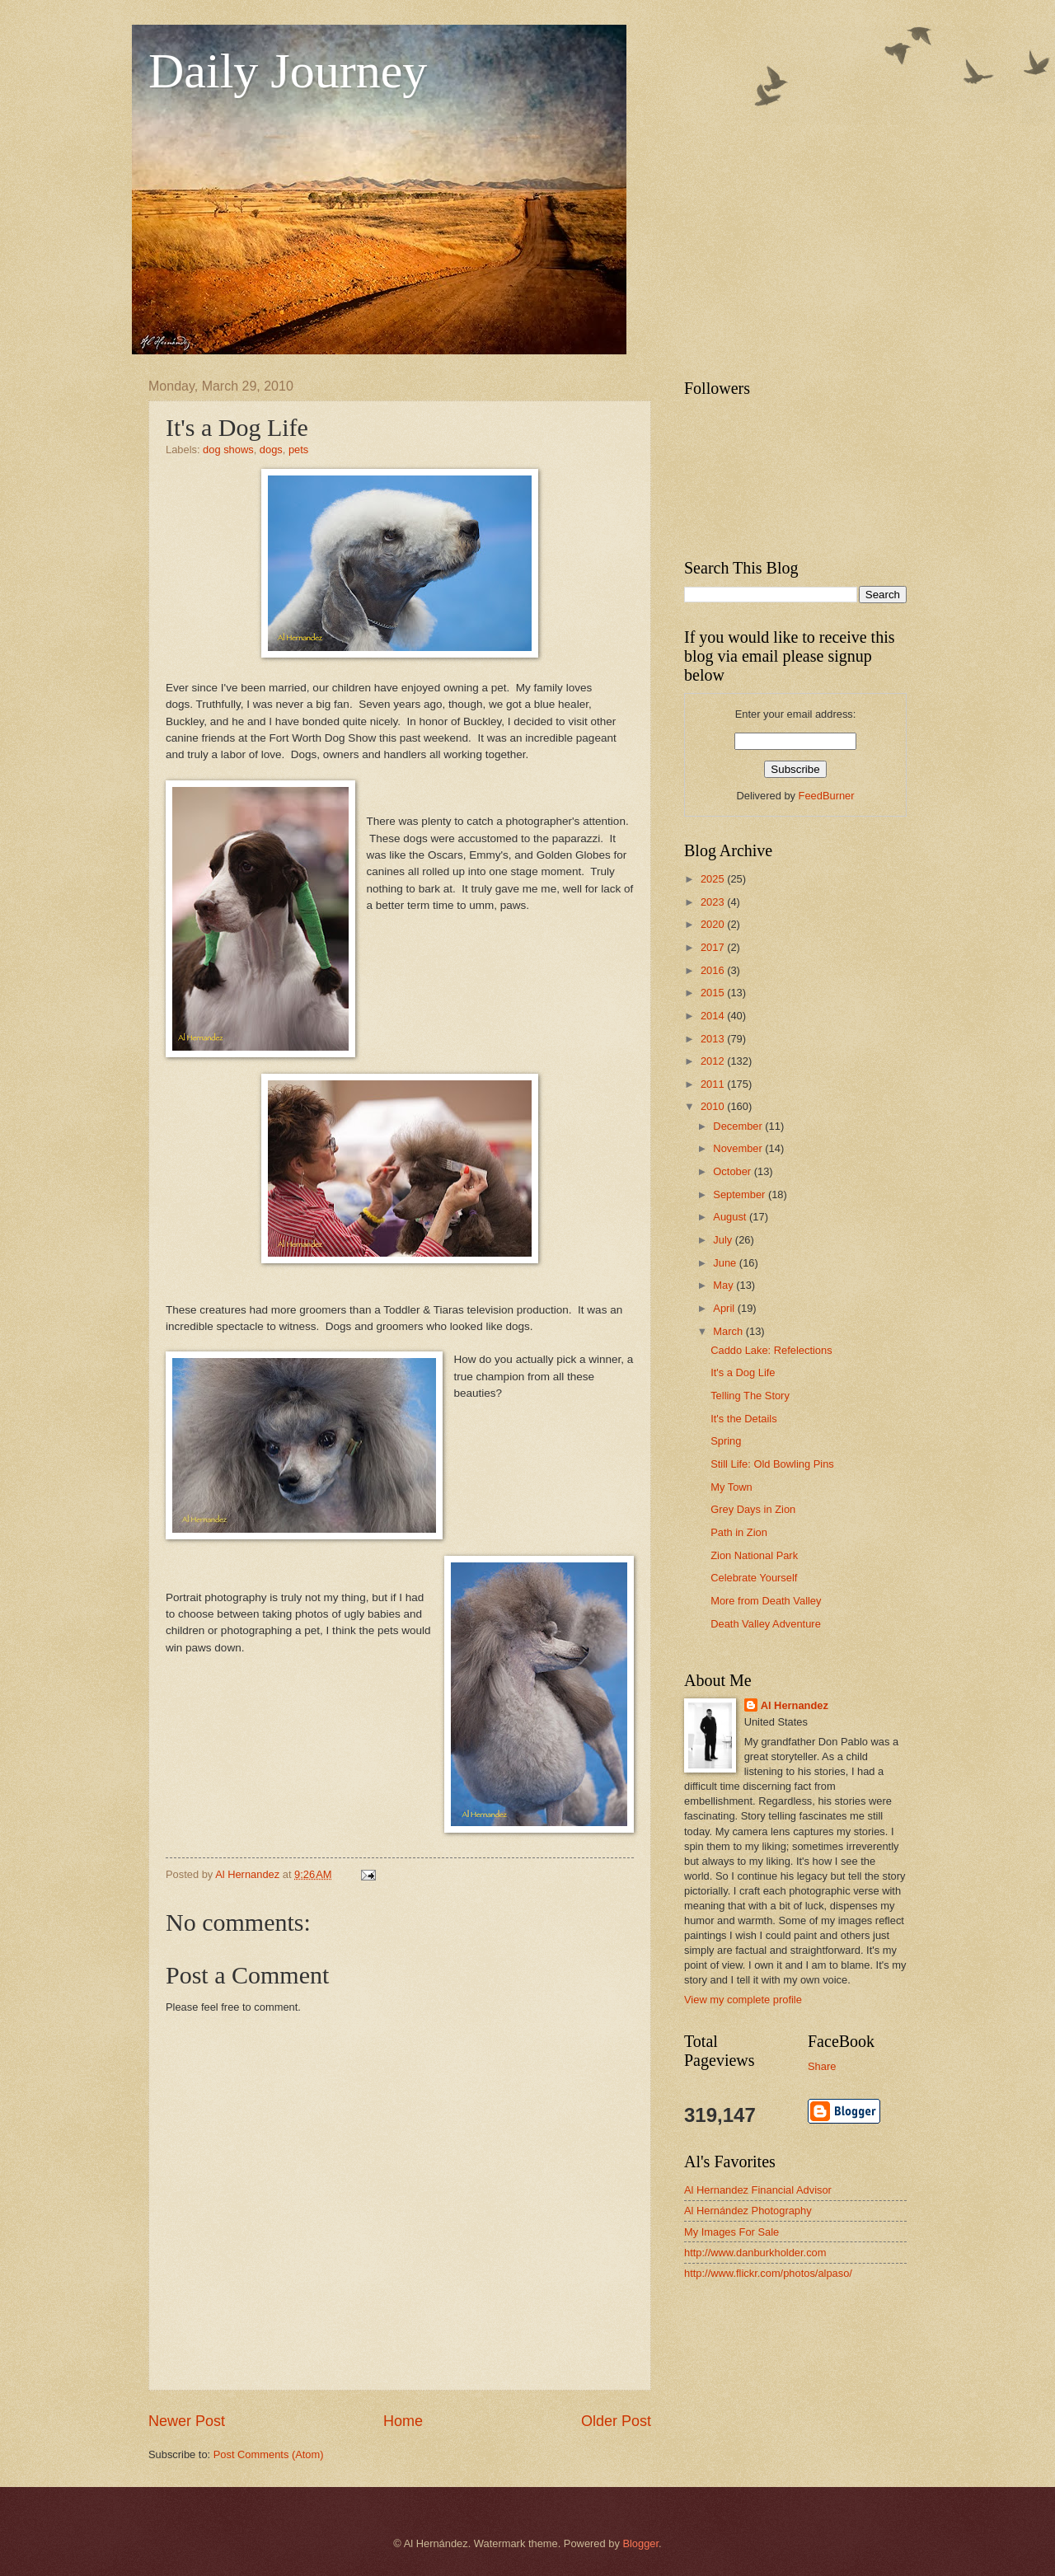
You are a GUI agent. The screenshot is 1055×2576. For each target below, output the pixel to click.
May (724, 1285)
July (723, 1240)
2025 (714, 879)
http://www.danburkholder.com (755, 2252)
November (739, 1148)
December (739, 1126)
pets (298, 449)
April (725, 1308)
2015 (714, 992)
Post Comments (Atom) (268, 2454)
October (733, 1171)
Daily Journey (287, 71)
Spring (725, 1441)
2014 (714, 1015)
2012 (714, 1061)
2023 (714, 902)
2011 (714, 1084)
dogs (271, 449)
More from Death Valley (765, 1601)
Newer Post (186, 2421)
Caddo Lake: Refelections (771, 1350)
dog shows (228, 449)
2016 (714, 970)
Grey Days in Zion (752, 1509)
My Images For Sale (731, 2232)
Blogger (640, 2543)
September (740, 1194)
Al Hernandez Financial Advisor (758, 2190)
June (726, 1263)
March (729, 1331)
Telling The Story (750, 1395)
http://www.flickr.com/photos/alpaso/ (768, 2273)
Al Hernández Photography (748, 2210)
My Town (731, 1487)
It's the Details (743, 1418)
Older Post (616, 2421)
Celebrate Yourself (753, 1577)
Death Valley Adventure (765, 1624)
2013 (714, 1039)
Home (403, 2421)
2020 (714, 924)
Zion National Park (754, 1555)
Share (822, 2066)
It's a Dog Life (742, 1372)
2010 (714, 1106)
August (731, 1217)
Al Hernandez (794, 1705)
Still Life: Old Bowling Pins (772, 1464)
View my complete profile (743, 1999)
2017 (714, 947)
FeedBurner (827, 795)
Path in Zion (738, 1532)
